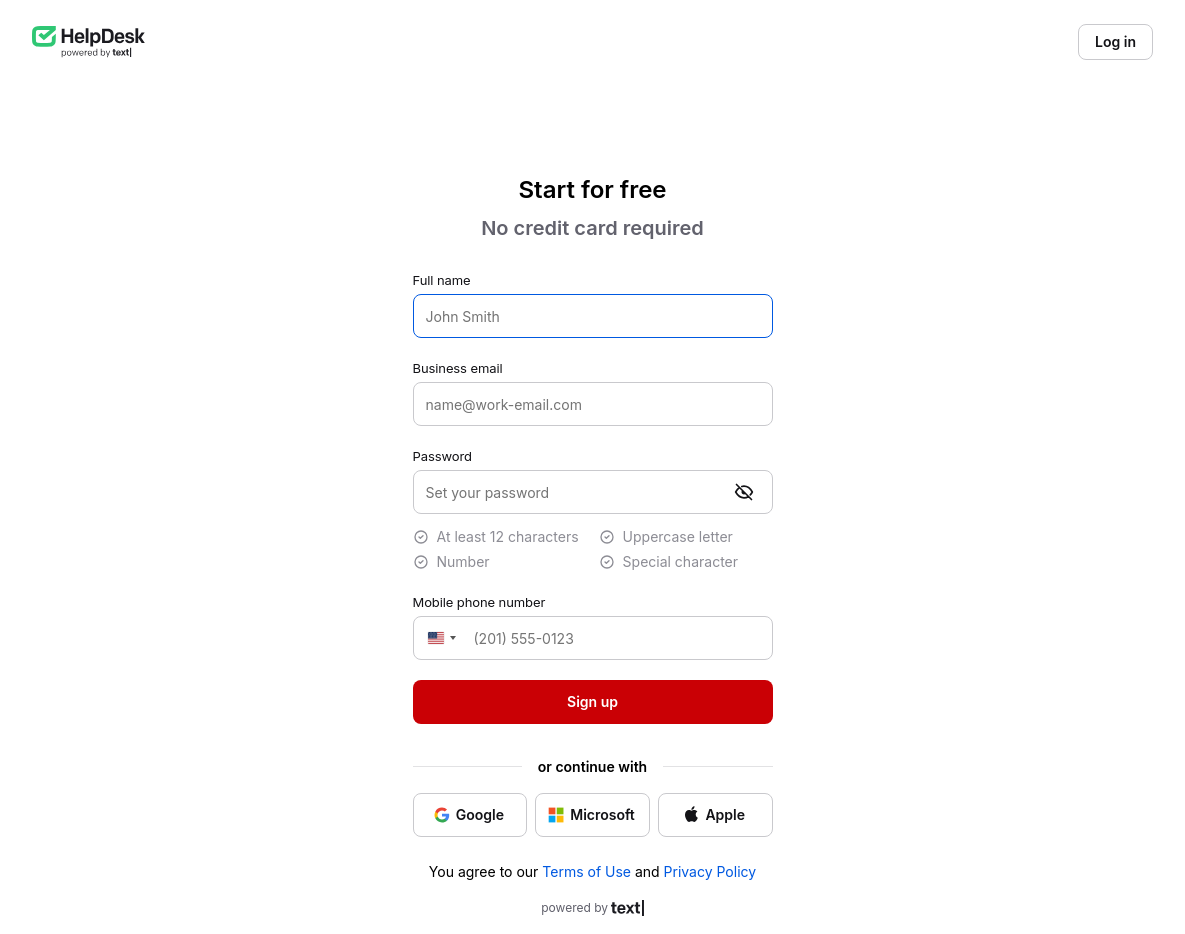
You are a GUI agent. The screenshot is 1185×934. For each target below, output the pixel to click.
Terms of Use (586, 871)
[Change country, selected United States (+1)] (439, 638)
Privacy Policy (710, 871)
